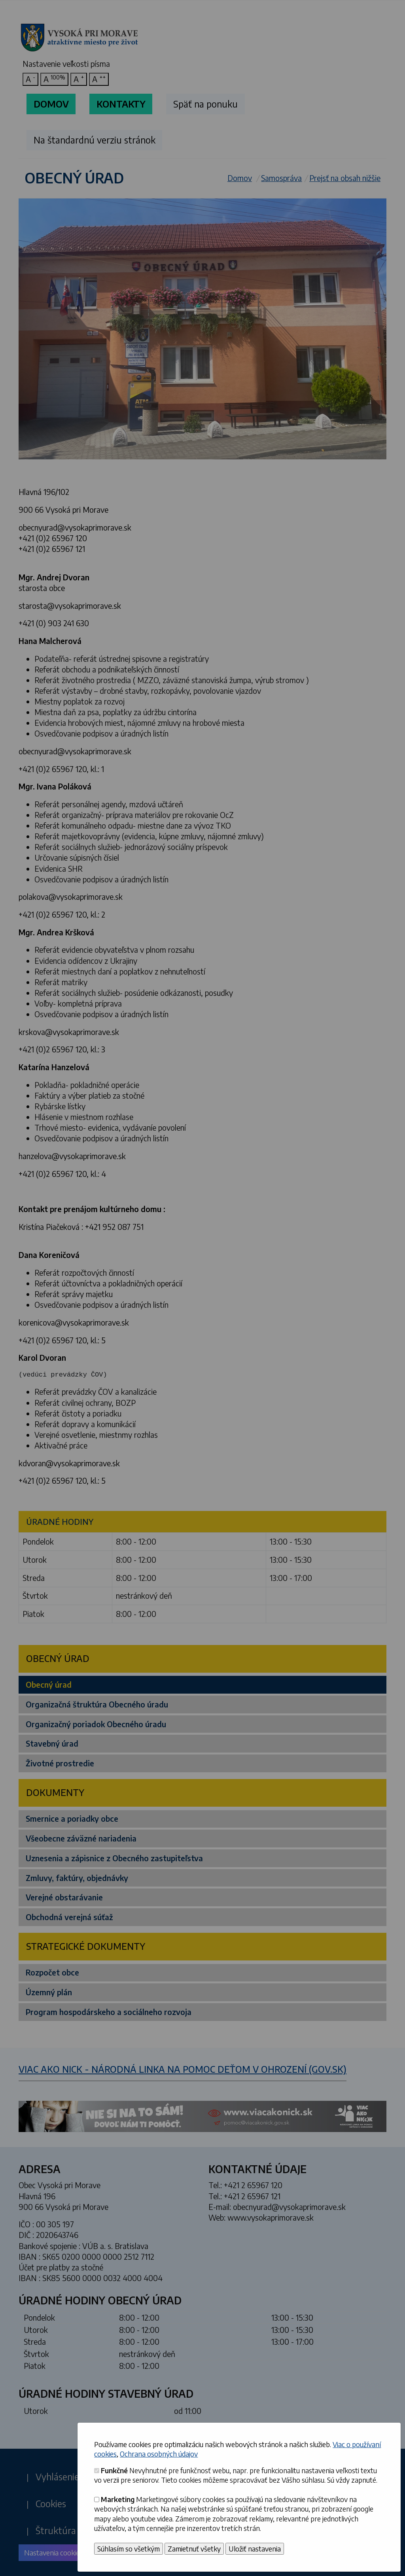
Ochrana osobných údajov (159, 2453)
